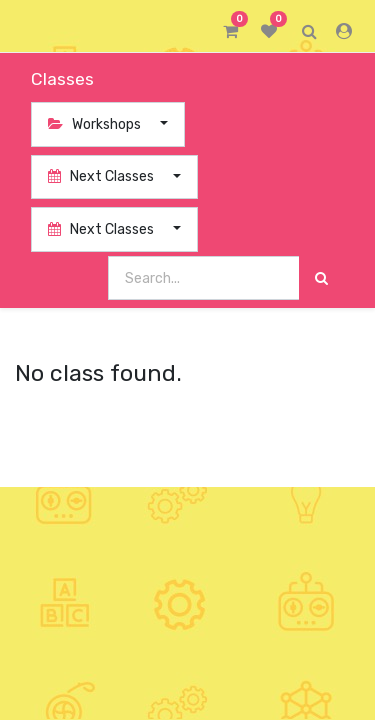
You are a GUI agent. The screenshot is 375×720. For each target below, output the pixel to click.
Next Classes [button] (102, 176)
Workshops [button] (96, 124)
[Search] (321, 278)
